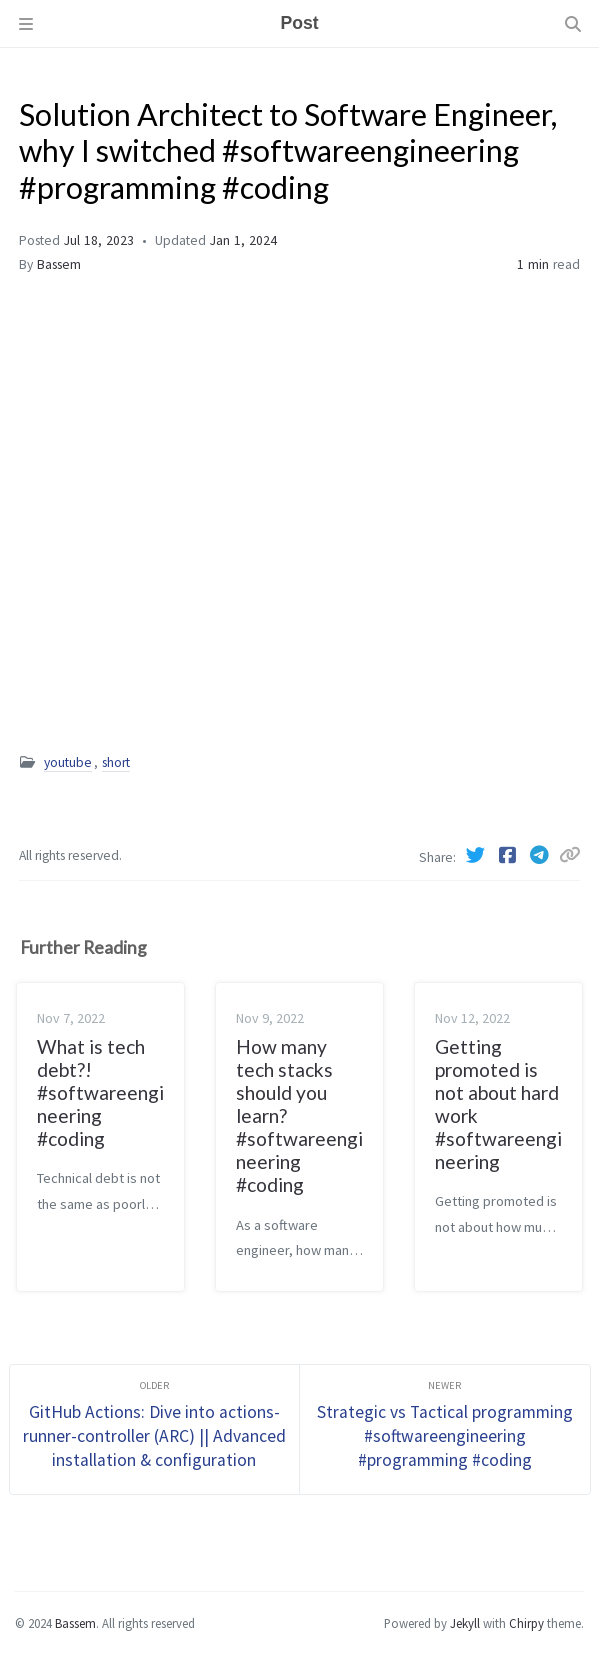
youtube (68, 762)
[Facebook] (509, 855)
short (116, 762)
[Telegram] (541, 855)
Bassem (59, 264)
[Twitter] (477, 855)
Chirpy (526, 1623)
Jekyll (465, 1623)
